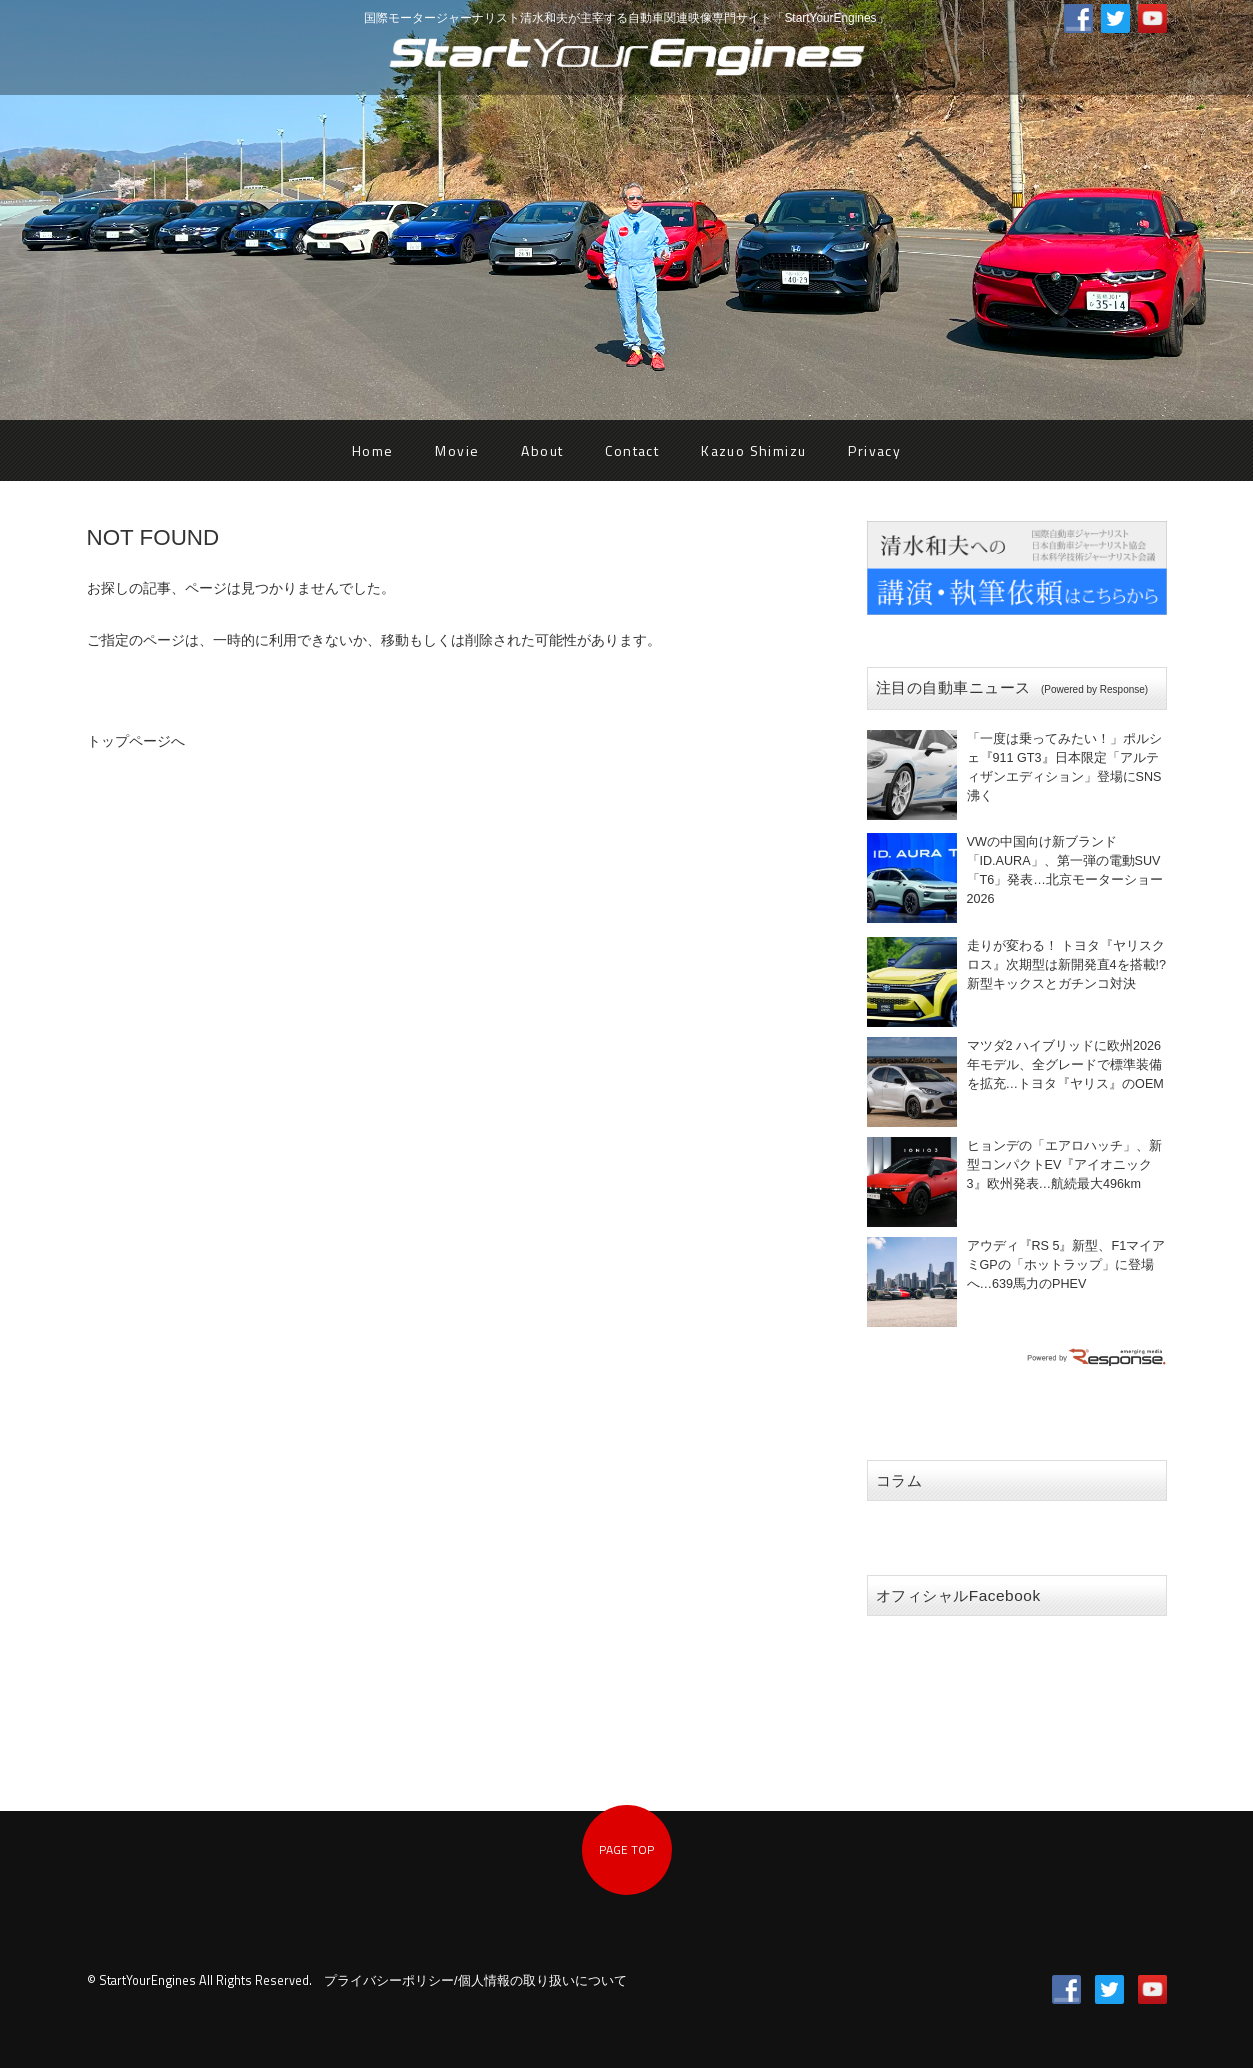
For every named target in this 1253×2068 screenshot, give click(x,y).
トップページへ (136, 741)
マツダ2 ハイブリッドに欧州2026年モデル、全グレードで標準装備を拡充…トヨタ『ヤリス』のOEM (1065, 1065)
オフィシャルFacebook (958, 1595)
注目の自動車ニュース (1012, 687)
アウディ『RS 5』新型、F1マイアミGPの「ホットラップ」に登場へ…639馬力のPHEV (1066, 1265)
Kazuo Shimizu (753, 450)
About (542, 450)
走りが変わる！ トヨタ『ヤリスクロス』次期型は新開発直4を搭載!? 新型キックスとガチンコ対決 (1067, 965)
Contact (632, 450)
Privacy (874, 450)
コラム (899, 1480)
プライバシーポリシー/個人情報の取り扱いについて (475, 1981)
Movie (457, 450)
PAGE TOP (626, 1849)
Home (373, 450)
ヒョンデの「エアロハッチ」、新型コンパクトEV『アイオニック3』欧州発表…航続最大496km (1064, 1165)
